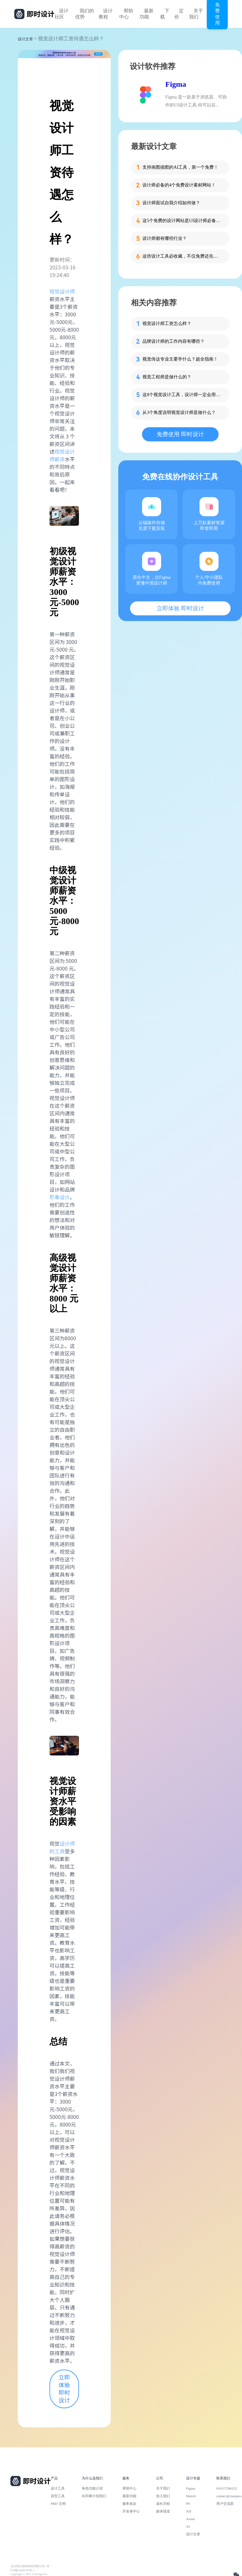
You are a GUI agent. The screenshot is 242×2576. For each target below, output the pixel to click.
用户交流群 (225, 2503)
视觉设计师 (62, 291)
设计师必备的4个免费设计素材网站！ (179, 185)
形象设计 (59, 1197)
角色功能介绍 (92, 2488)
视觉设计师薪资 (62, 455)
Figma (175, 84)
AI (188, 2526)
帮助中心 (126, 13)
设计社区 (62, 13)
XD (188, 2511)
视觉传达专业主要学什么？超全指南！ (180, 359)
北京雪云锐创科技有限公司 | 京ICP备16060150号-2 (29, 2568)
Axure (190, 2519)
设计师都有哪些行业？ (164, 238)
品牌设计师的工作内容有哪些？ (173, 341)
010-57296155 (226, 2488)
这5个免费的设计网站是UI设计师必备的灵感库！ (182, 220)
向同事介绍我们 (94, 2496)
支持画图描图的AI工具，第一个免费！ (180, 167)
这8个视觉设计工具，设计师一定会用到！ (182, 394)
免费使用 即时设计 (180, 434)
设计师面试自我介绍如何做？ (171, 202)
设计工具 (58, 2488)
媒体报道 (163, 2511)
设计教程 (106, 13)
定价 (179, 13)
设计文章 (25, 39)
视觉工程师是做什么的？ (166, 377)
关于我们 (196, 13)
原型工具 (58, 2496)
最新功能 (147, 13)
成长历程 (163, 2503)
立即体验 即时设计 (64, 2389)
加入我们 (163, 2496)
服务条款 (129, 2503)
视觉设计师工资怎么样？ (166, 323)
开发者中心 (131, 2511)
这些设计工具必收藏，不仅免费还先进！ (182, 256)
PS (188, 2503)
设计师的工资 (62, 1847)
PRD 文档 (58, 2503)
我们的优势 (84, 13)
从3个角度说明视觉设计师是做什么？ (179, 412)
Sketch (191, 2496)
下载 (164, 13)
